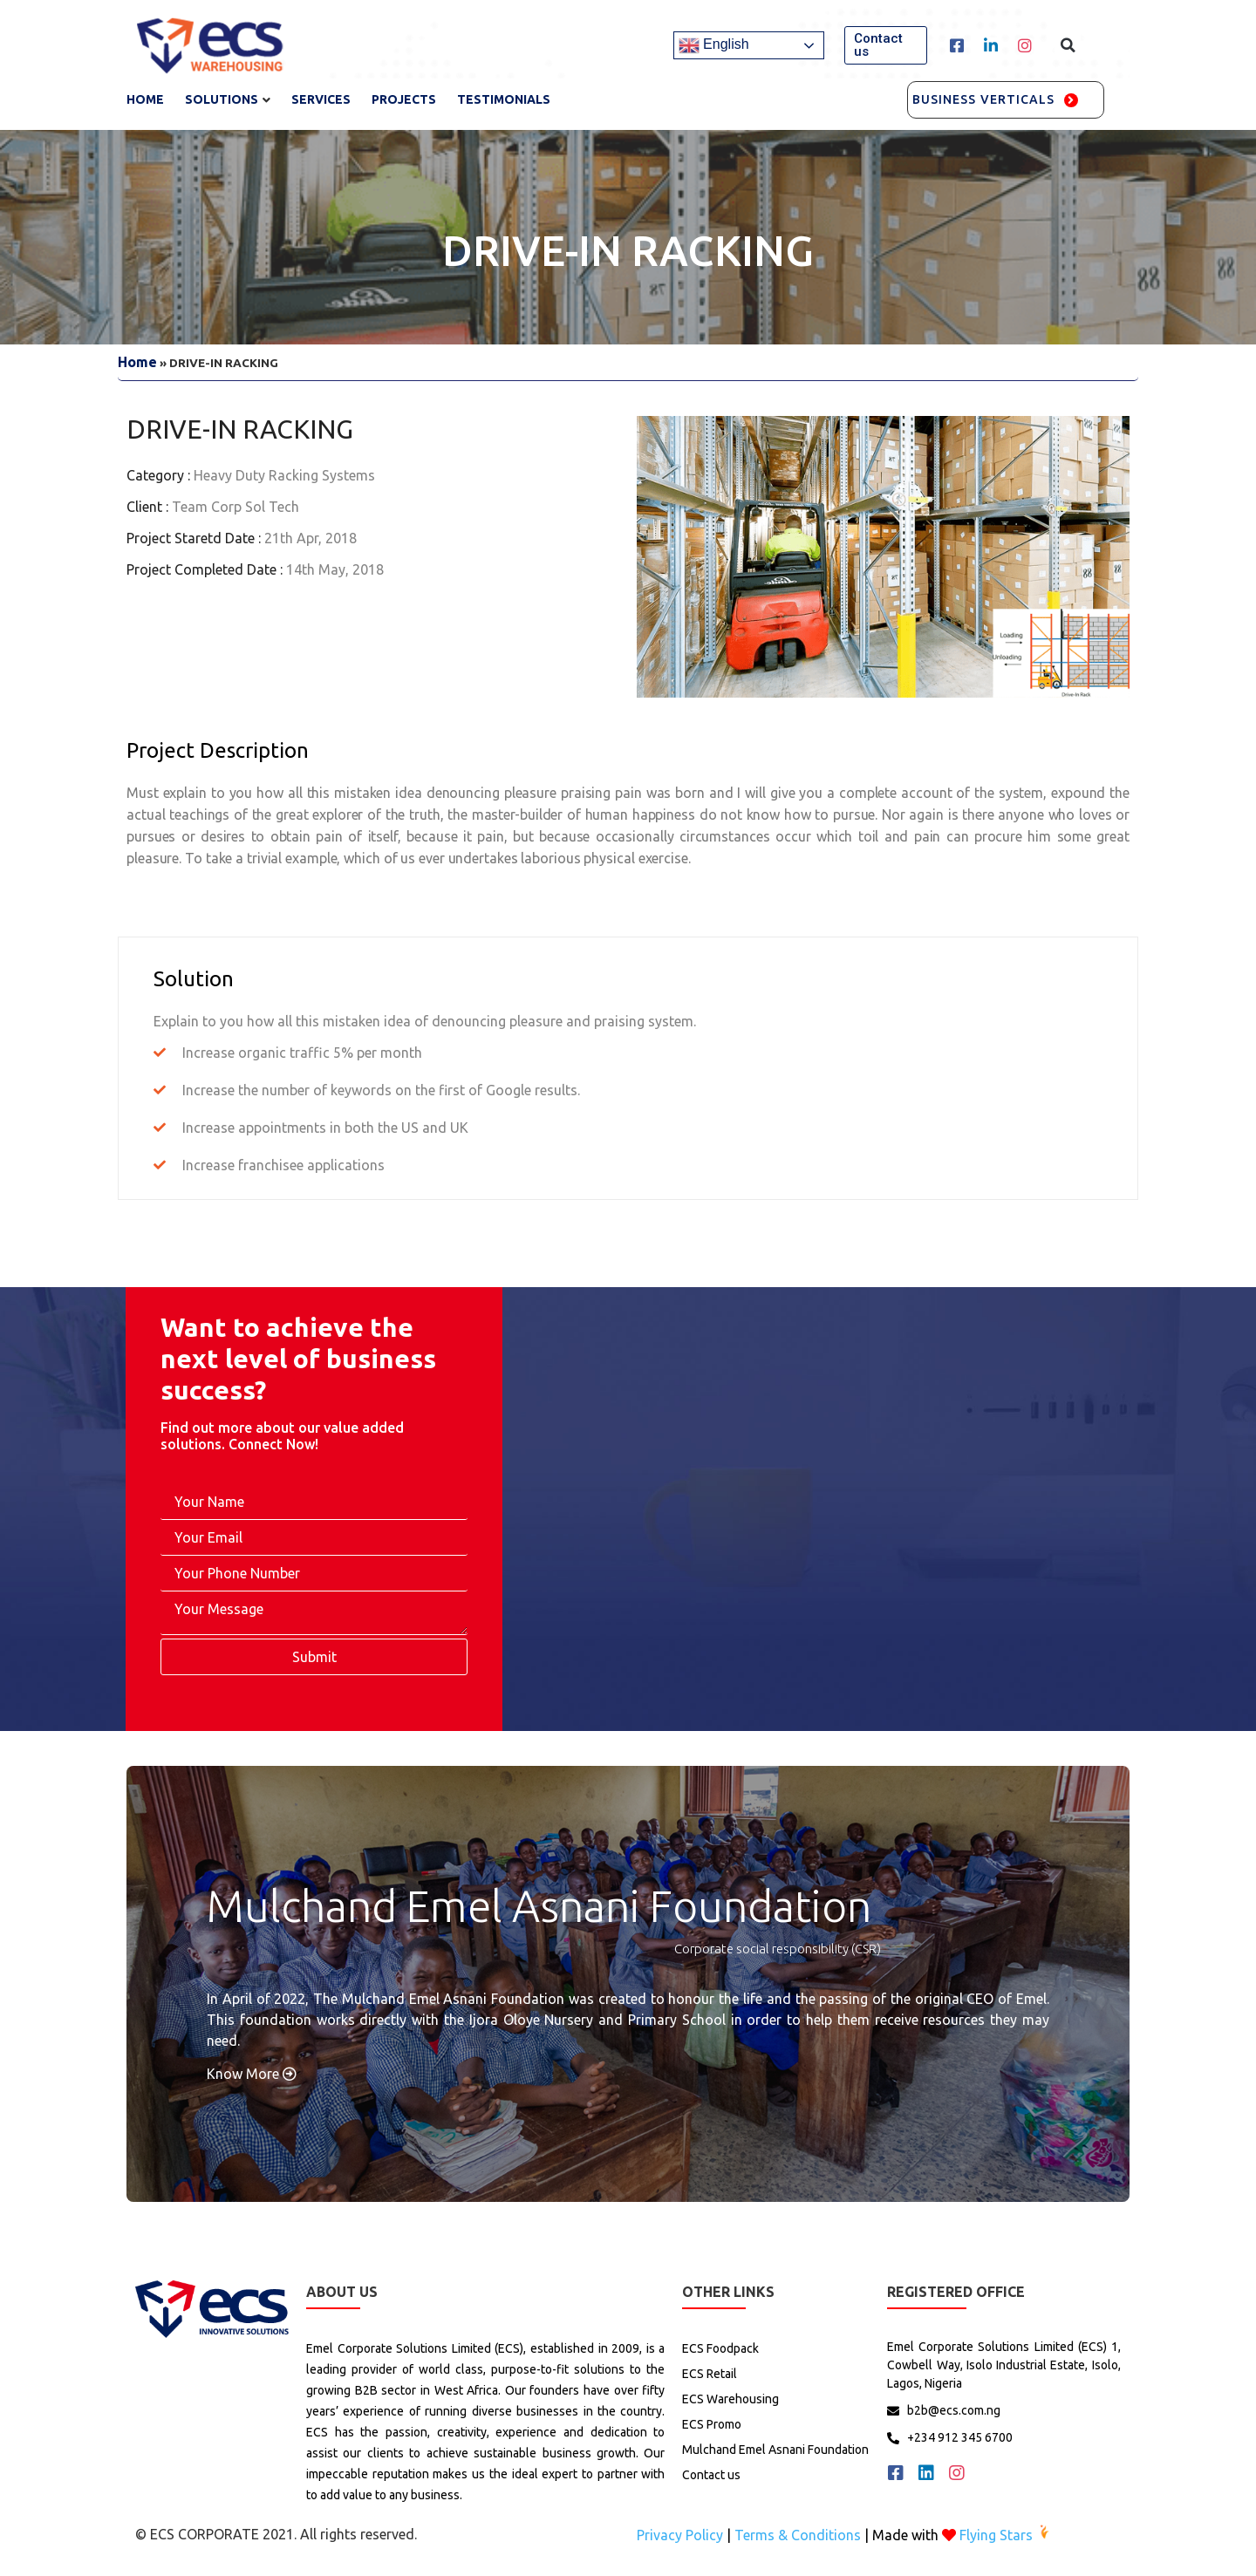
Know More (252, 2074)
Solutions (221, 99)
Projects (404, 99)
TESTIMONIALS (503, 99)
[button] (885, 45)
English (714, 45)
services (321, 99)
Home (145, 99)
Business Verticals (983, 99)
